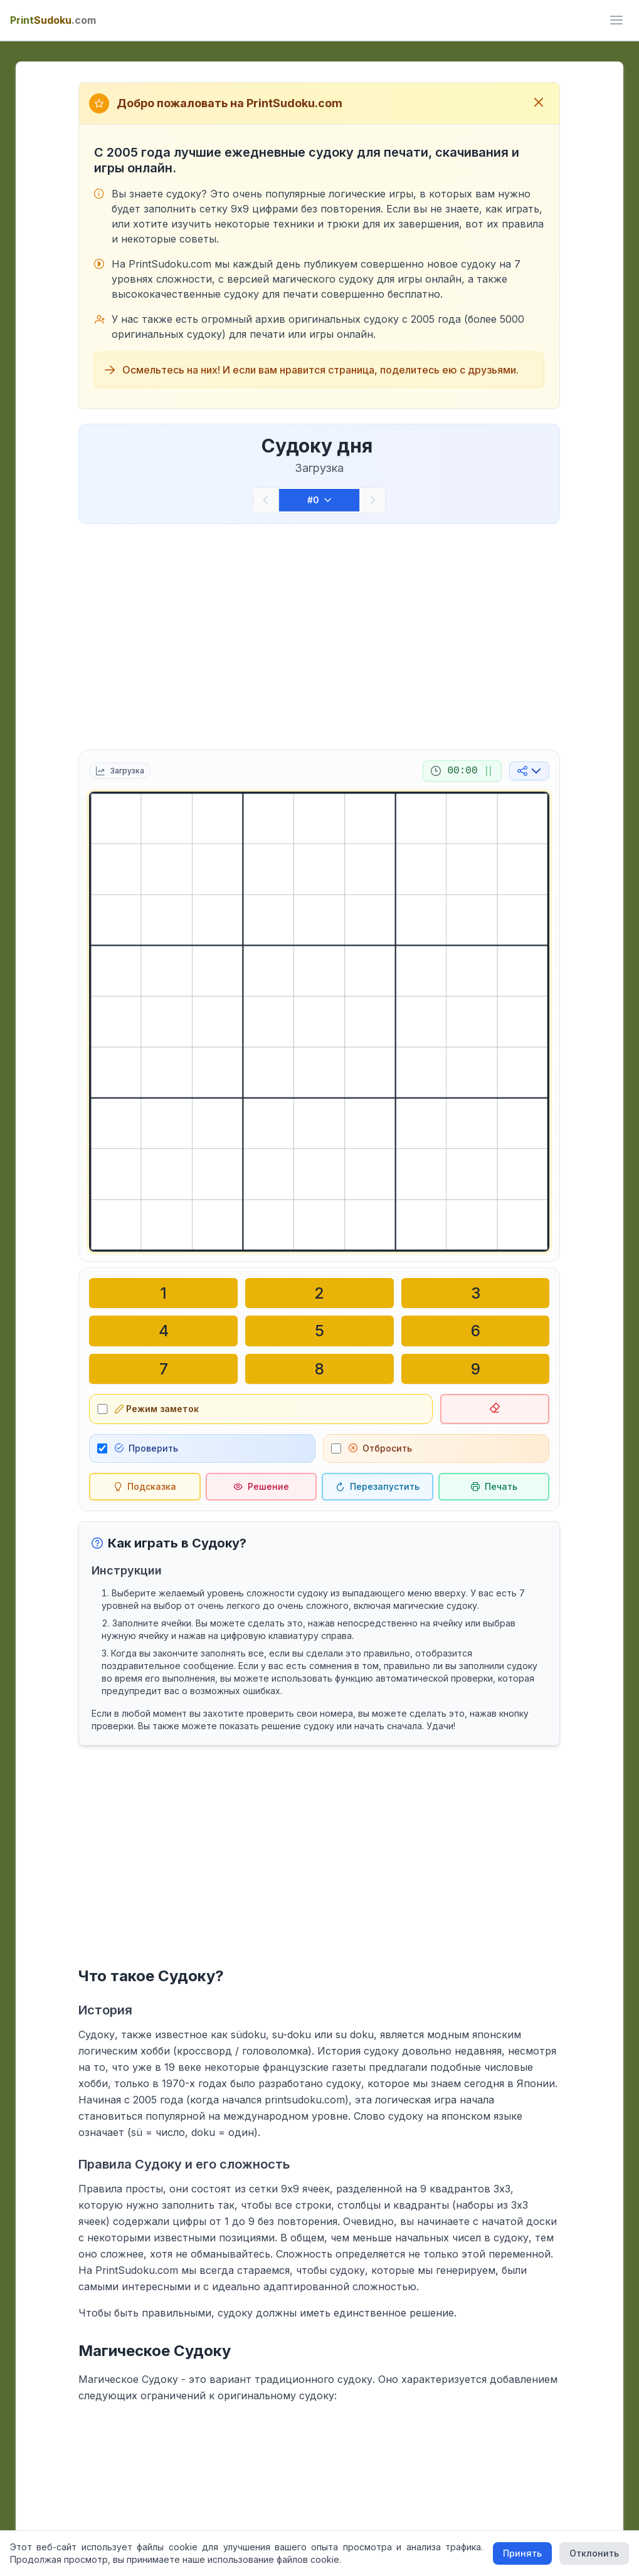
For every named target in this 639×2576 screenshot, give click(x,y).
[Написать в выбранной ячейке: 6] (475, 1331)
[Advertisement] (319, 634)
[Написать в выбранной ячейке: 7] (163, 1368)
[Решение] (261, 1486)
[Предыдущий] (265, 500)
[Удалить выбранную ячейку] (495, 1408)
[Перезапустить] (377, 1486)
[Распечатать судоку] (494, 1486)
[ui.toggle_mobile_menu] (616, 20)
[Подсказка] (145, 1486)
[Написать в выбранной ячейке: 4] (163, 1331)
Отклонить (594, 2553)
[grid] (319, 1022)
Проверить (146, 1447)
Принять (522, 2553)
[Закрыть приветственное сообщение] (538, 103)
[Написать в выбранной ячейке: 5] (319, 1331)
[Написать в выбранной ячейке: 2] (319, 1293)
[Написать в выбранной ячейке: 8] (319, 1368)
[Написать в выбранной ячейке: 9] (475, 1368)
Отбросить (380, 1447)
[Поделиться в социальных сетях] (529, 771)
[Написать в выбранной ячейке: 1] (163, 1293)
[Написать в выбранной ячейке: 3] (475, 1293)
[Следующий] (372, 500)
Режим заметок (157, 1408)
